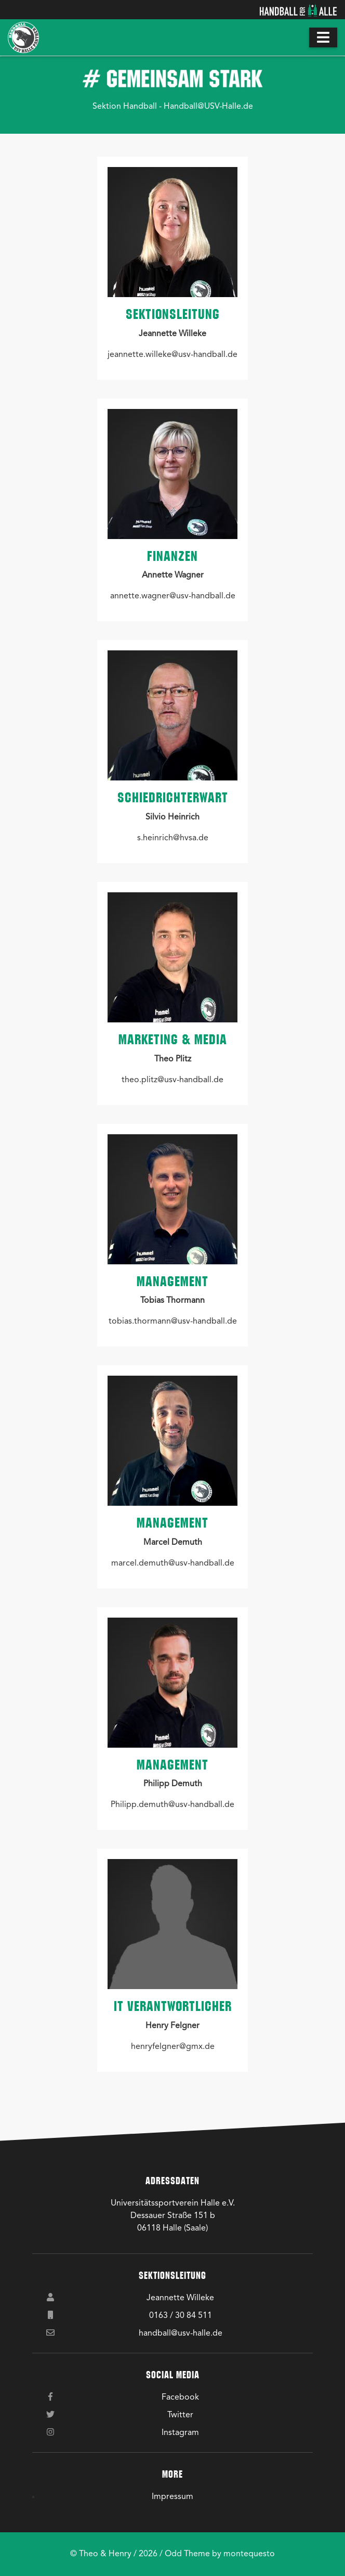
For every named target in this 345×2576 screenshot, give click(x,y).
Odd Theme (187, 2554)
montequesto (249, 2554)
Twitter (180, 2415)
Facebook (180, 2397)
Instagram (180, 2433)
